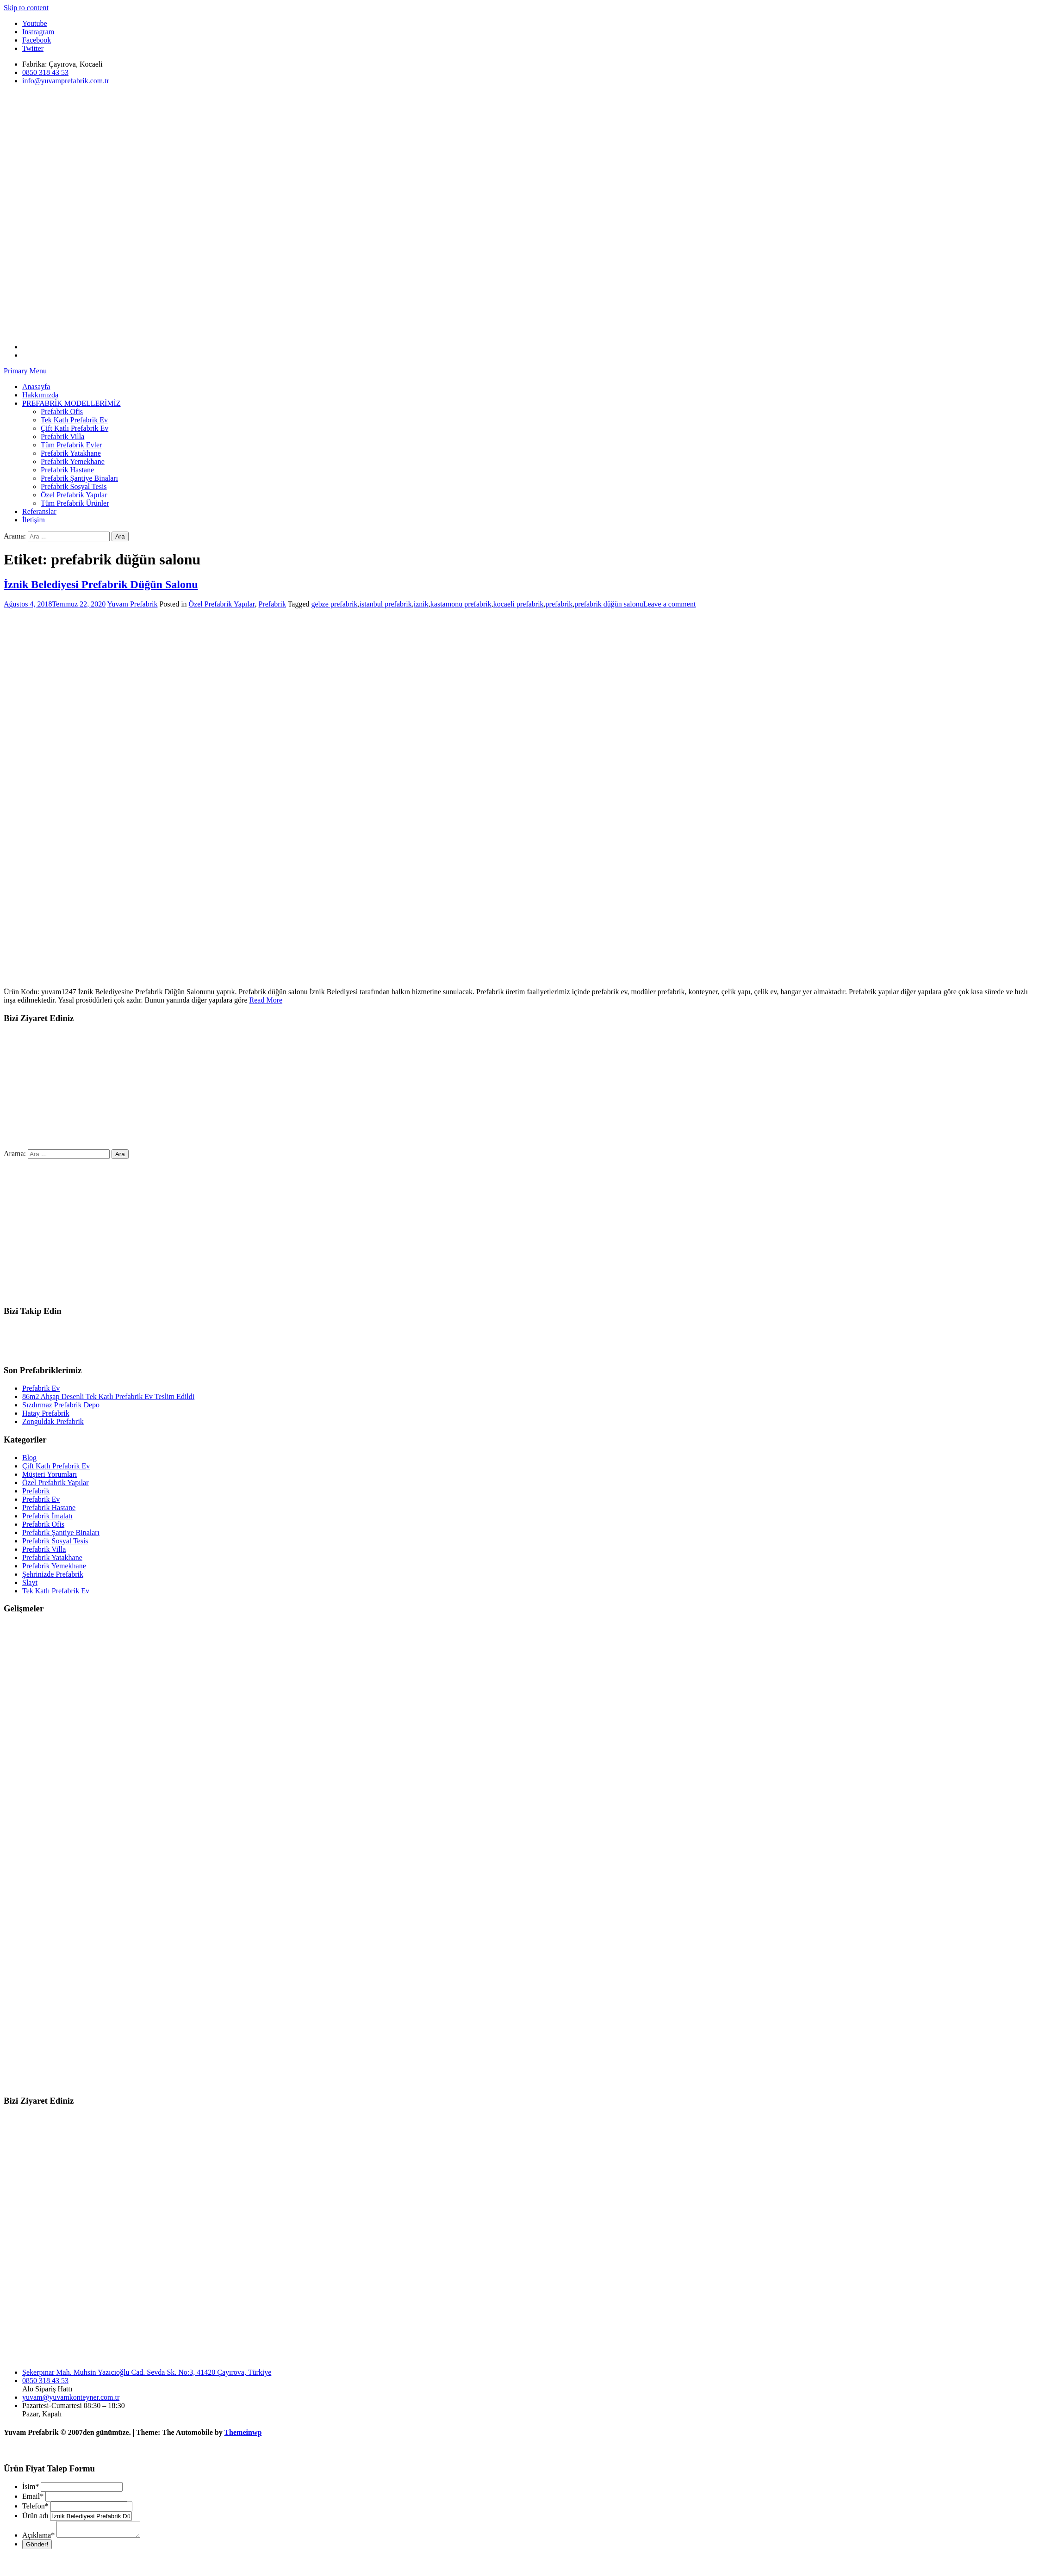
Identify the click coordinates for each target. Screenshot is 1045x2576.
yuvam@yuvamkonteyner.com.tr (70, 2397)
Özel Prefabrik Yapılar (74, 495)
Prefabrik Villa (62, 436)
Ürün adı (35, 2516)
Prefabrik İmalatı (47, 1516)
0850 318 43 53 (45, 2380)
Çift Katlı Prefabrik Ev (74, 428)
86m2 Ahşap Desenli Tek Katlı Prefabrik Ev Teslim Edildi (108, 1396)
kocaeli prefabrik (518, 604)
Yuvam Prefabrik (132, 604)
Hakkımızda (40, 395)
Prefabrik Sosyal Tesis (74, 486)
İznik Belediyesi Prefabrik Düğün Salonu (101, 584)
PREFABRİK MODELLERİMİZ (71, 403)
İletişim (33, 520)
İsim (30, 2486)
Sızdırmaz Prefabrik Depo (61, 1405)
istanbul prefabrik (386, 604)
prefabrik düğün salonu (608, 604)
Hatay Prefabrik (45, 1413)
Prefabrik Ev (41, 1388)
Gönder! (37, 2547)
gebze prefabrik (334, 604)
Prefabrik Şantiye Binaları (79, 478)
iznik (421, 604)
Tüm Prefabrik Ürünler (75, 503)
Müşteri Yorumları (49, 1474)
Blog (29, 1457)
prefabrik (559, 604)
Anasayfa (36, 386)
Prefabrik (272, 604)
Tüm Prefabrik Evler (71, 445)
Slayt (29, 1582)
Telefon (35, 2506)
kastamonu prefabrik (460, 604)
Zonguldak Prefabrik (53, 1421)
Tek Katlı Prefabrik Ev (74, 420)
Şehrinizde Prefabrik (52, 1574)
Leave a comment (669, 604)
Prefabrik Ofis (62, 411)
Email (33, 2496)
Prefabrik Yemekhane (73, 461)
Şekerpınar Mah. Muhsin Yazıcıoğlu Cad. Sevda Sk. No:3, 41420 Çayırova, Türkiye (146, 2372)
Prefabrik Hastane (67, 470)
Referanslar (39, 511)
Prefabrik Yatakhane (71, 453)
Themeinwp (242, 2432)
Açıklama (38, 2538)
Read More (266, 1000)
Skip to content (26, 8)
